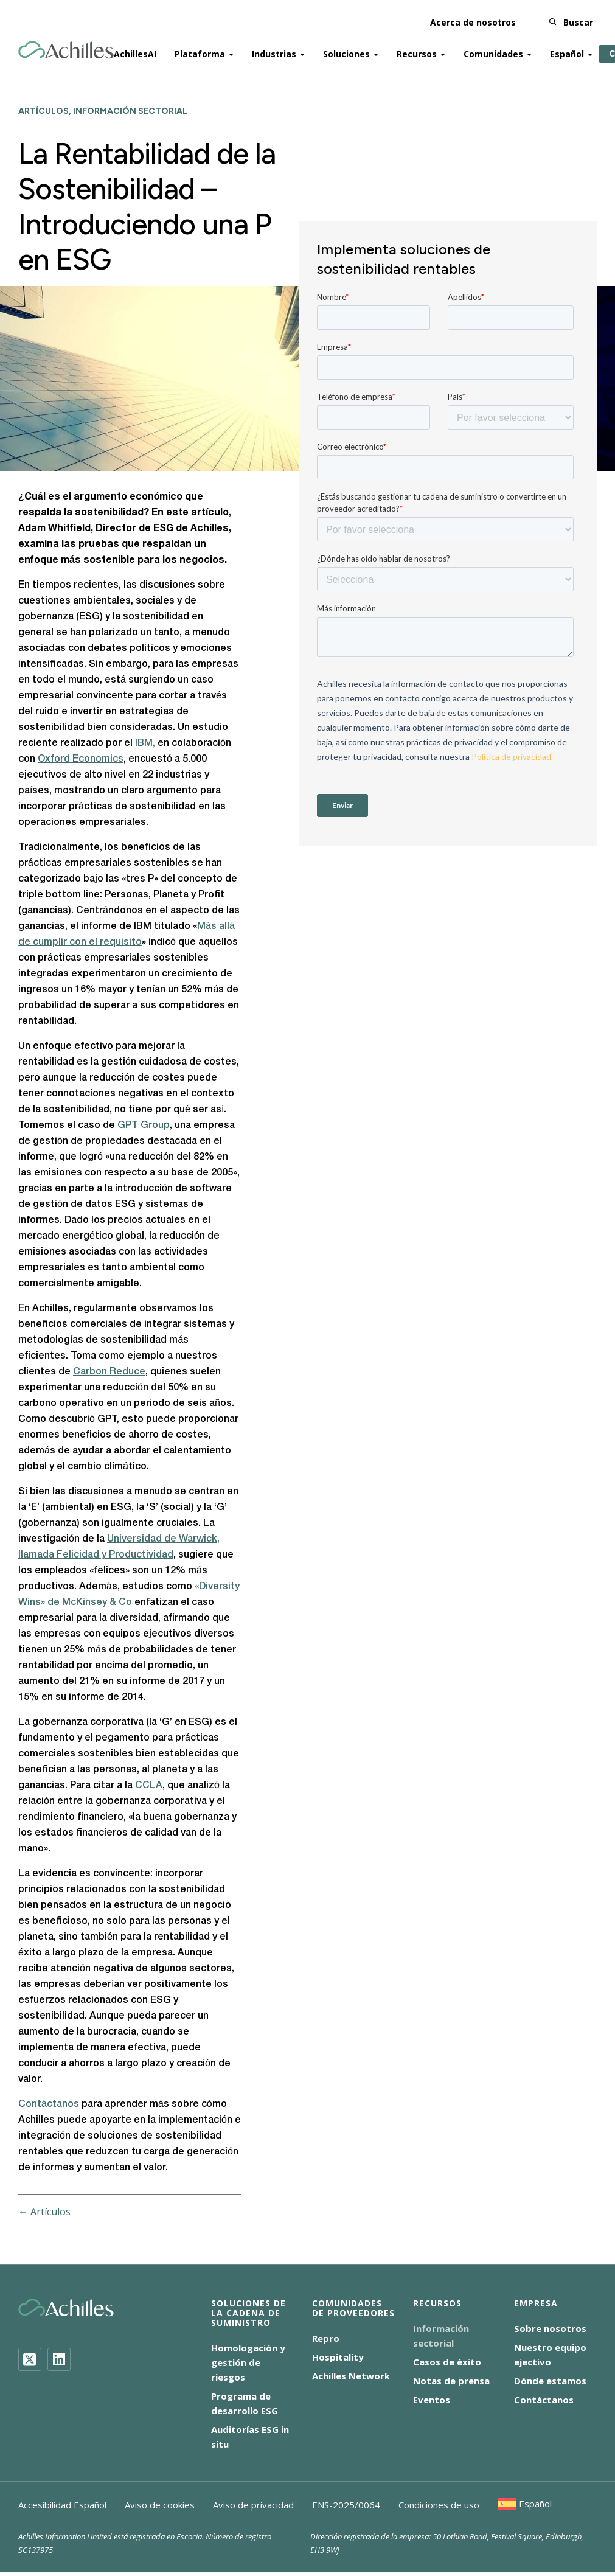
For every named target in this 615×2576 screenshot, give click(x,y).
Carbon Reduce (109, 1372)
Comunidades (493, 49)
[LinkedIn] (59, 2359)
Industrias (274, 49)
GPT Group (143, 1125)
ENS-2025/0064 (346, 2505)
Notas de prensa (451, 2381)
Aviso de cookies (160, 2505)
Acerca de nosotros (473, 18)
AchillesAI (135, 49)
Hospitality (338, 2357)
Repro (325, 2338)
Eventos (431, 2399)
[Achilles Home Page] (66, 46)
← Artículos (44, 2211)
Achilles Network (351, 2376)
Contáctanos (50, 2104)
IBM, (145, 743)
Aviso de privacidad (253, 2505)
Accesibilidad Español (62, 2505)
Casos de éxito (447, 2362)
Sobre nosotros (550, 2328)
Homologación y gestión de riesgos (248, 2362)
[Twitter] (29, 2359)
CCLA (148, 1785)
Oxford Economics (80, 759)
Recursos (417, 49)
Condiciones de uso (438, 2505)
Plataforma (200, 49)
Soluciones (346, 49)
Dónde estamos (550, 2381)
